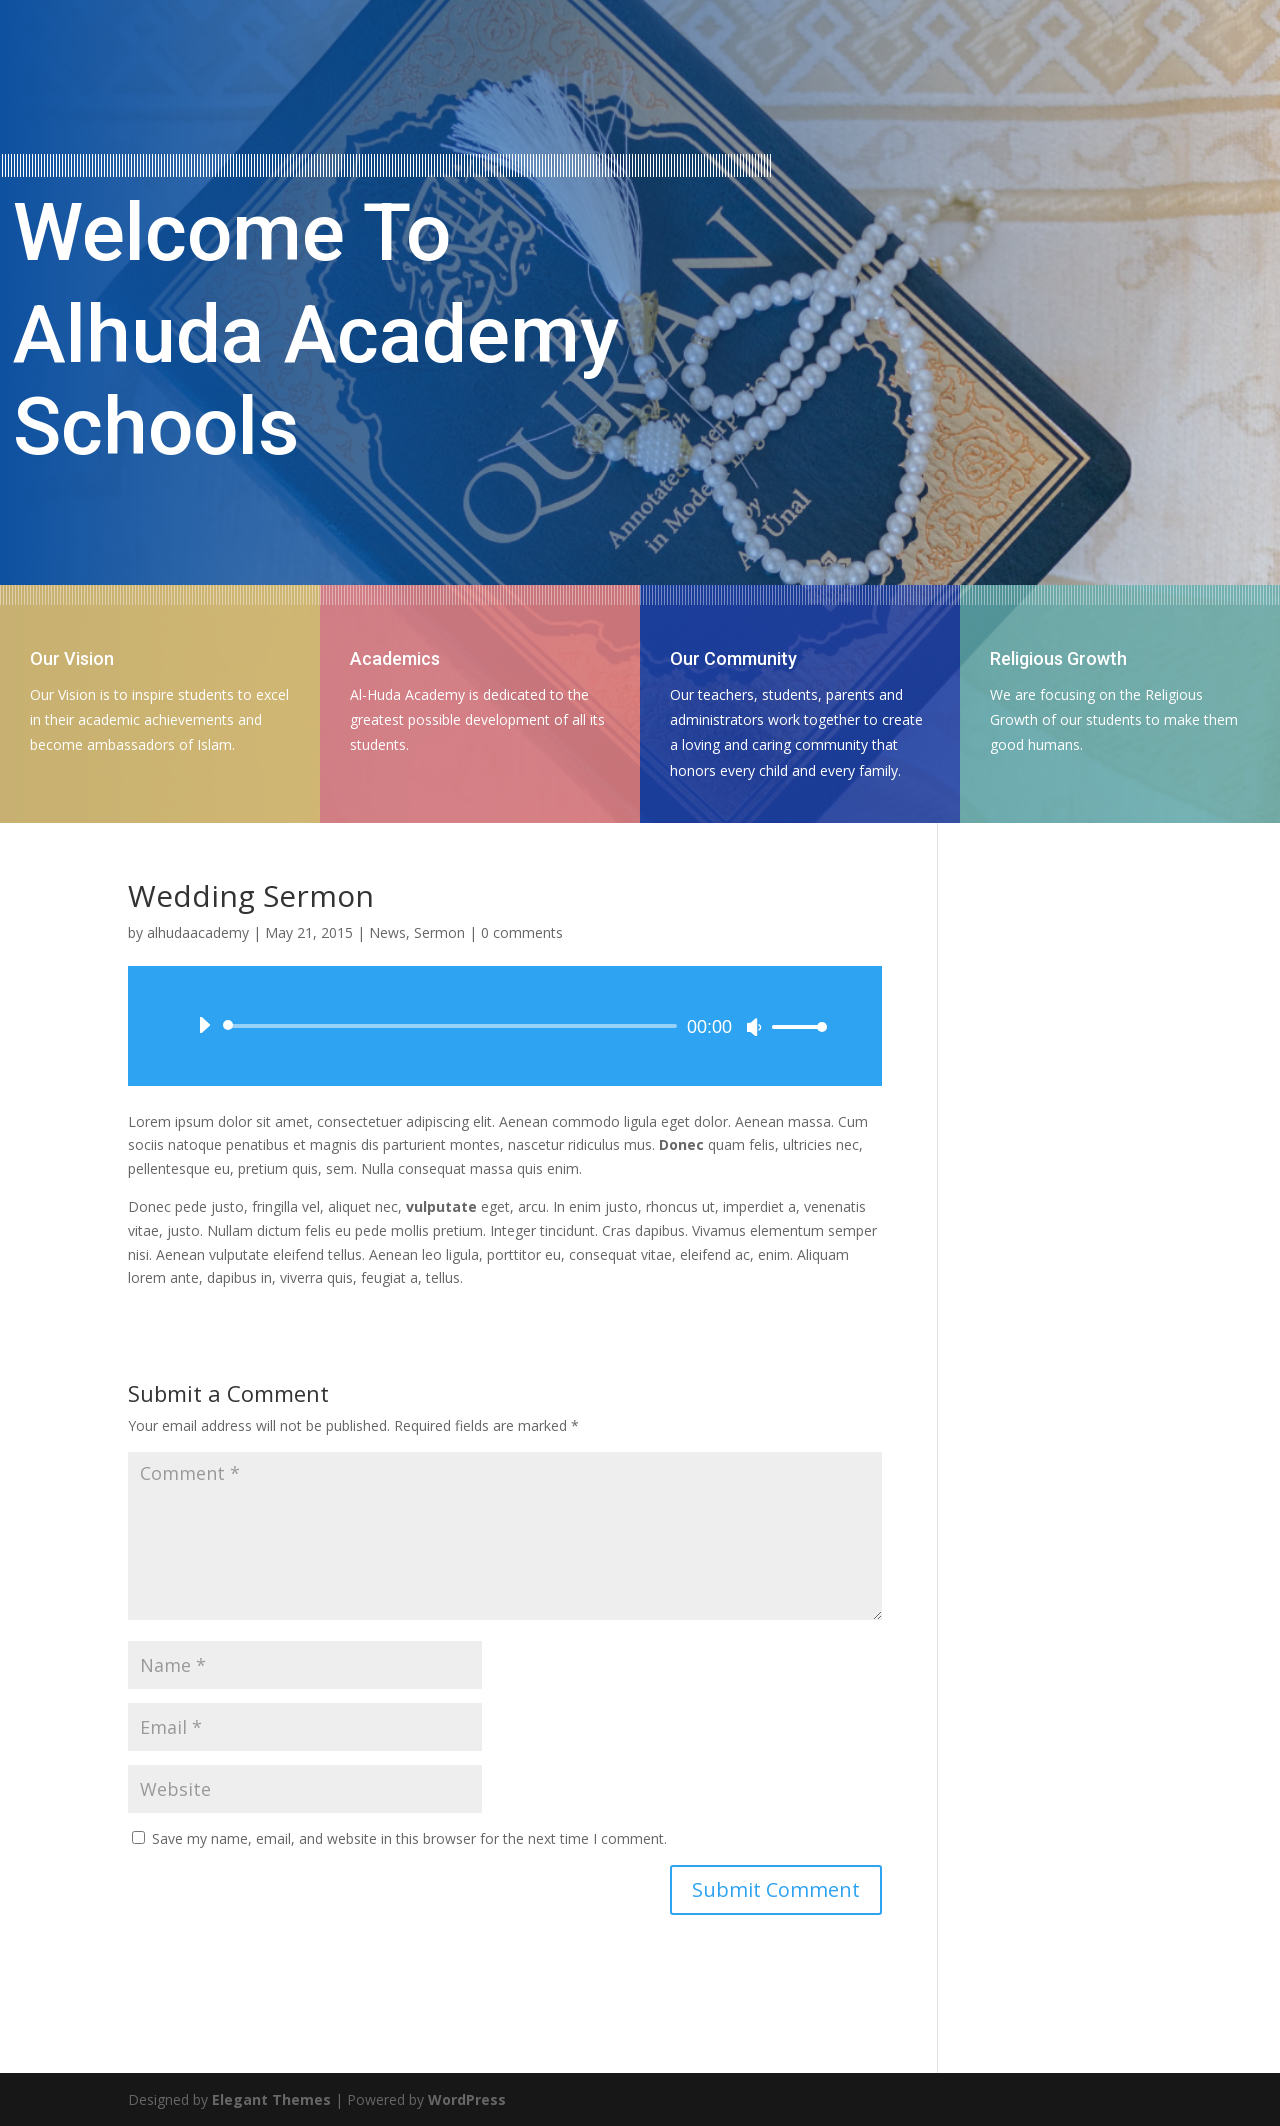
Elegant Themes (271, 2099)
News (387, 932)
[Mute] (754, 1027)
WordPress (467, 2099)
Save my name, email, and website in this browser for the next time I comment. (409, 1838)
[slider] (453, 1026)
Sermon (439, 932)
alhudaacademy (198, 932)
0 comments (522, 932)
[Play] (204, 1025)
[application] (505, 1026)
